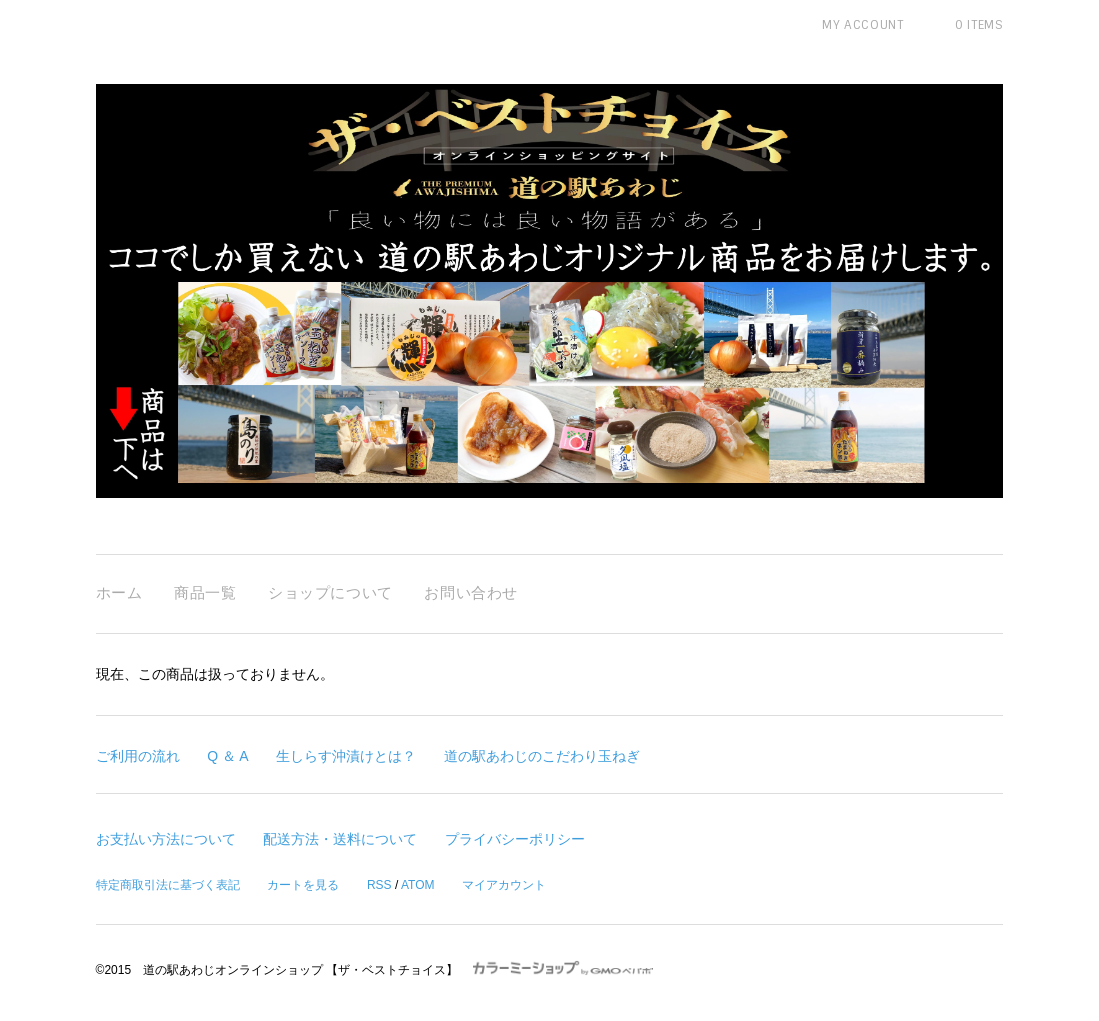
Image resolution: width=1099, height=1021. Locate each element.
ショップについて (330, 593)
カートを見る (303, 885)
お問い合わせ (471, 593)
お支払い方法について (166, 839)
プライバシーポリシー (515, 839)
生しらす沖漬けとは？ (346, 756)
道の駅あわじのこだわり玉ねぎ (542, 756)
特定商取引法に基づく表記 (168, 885)
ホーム (119, 593)
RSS (379, 885)
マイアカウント (504, 885)
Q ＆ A (227, 756)
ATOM (418, 885)
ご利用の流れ (138, 756)
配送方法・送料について (340, 839)
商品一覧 (205, 593)
